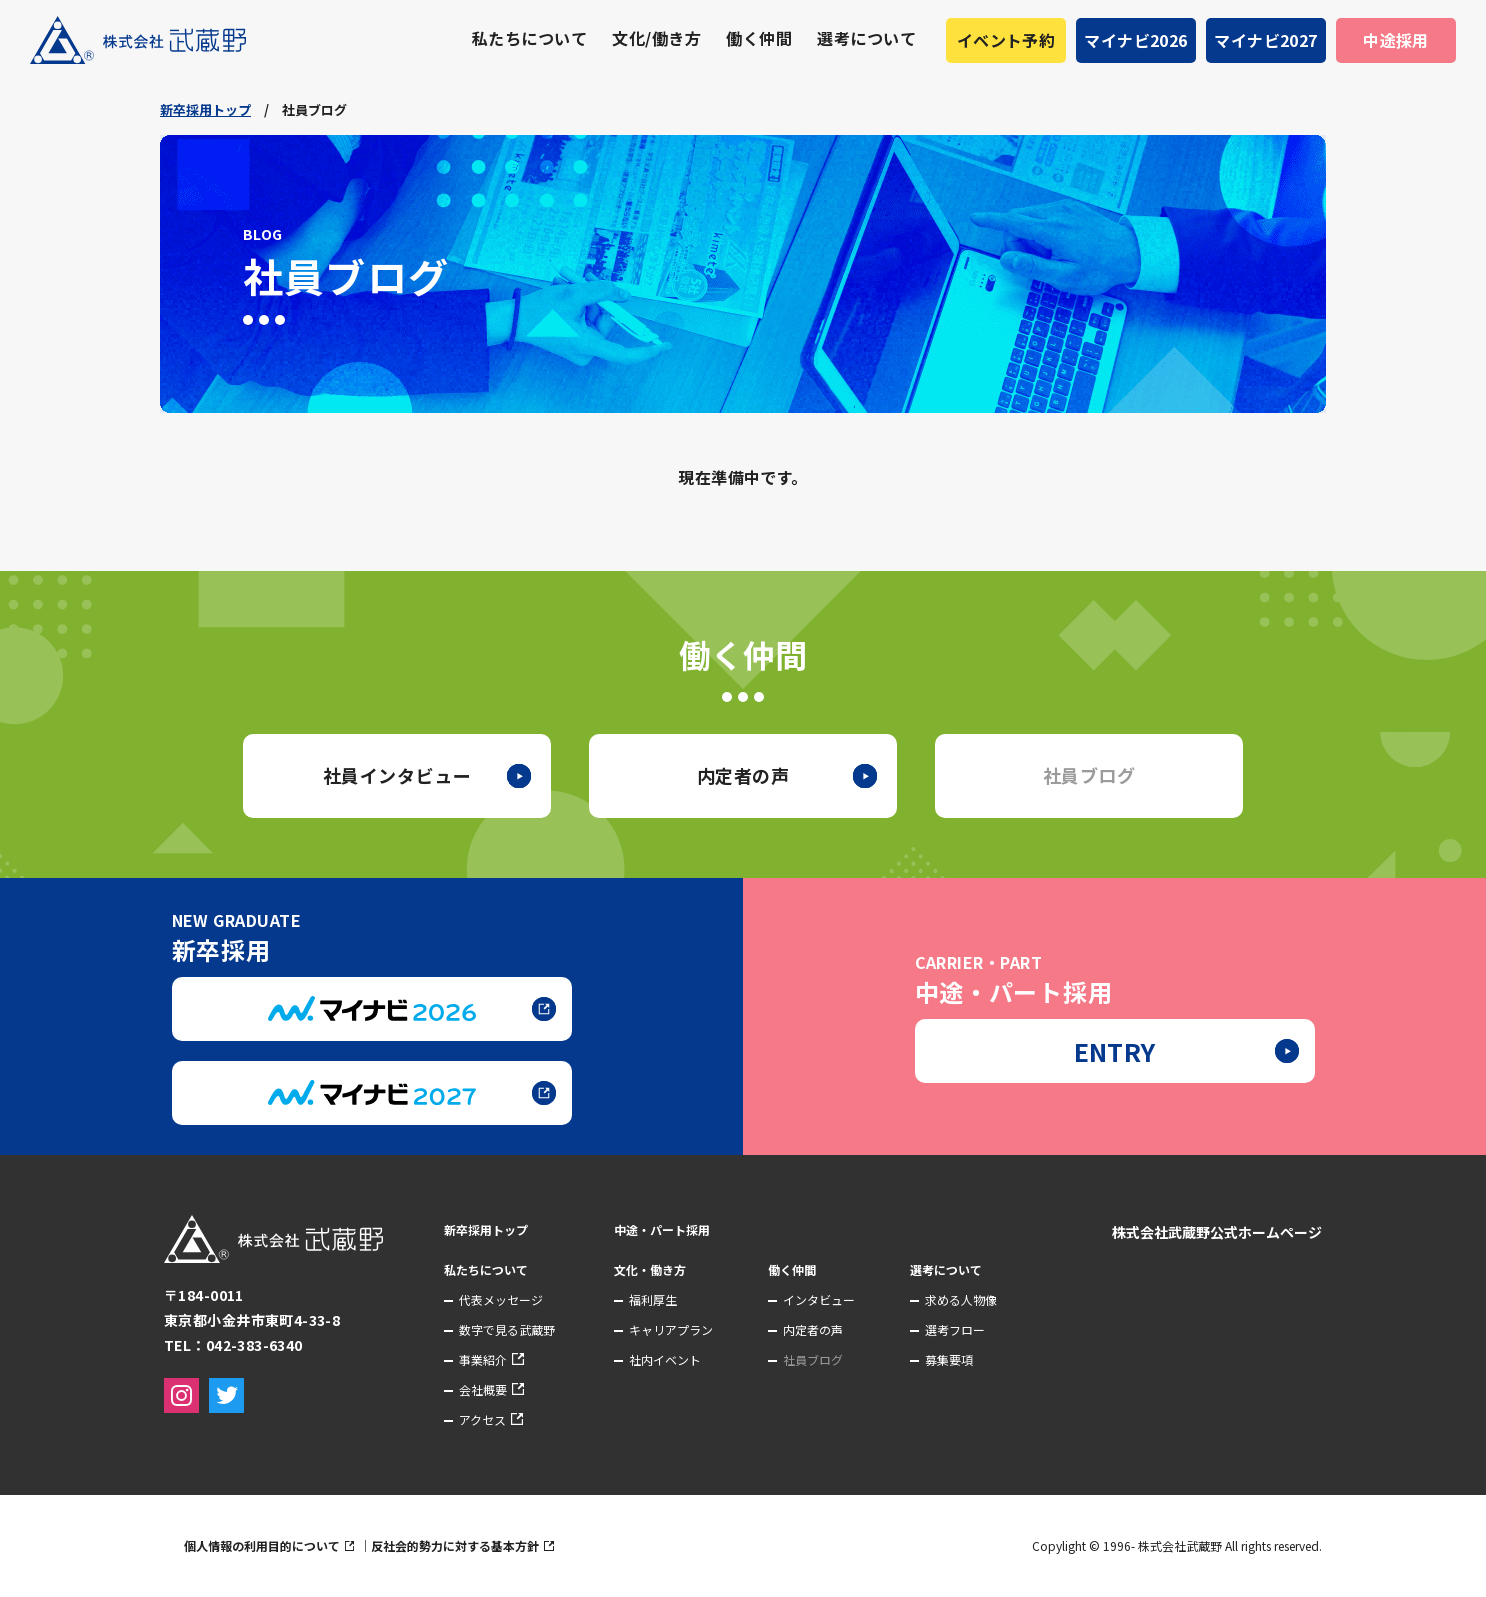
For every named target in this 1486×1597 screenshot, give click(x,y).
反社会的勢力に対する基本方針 (505, 1545)
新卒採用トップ (205, 109)
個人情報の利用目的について (312, 1545)
